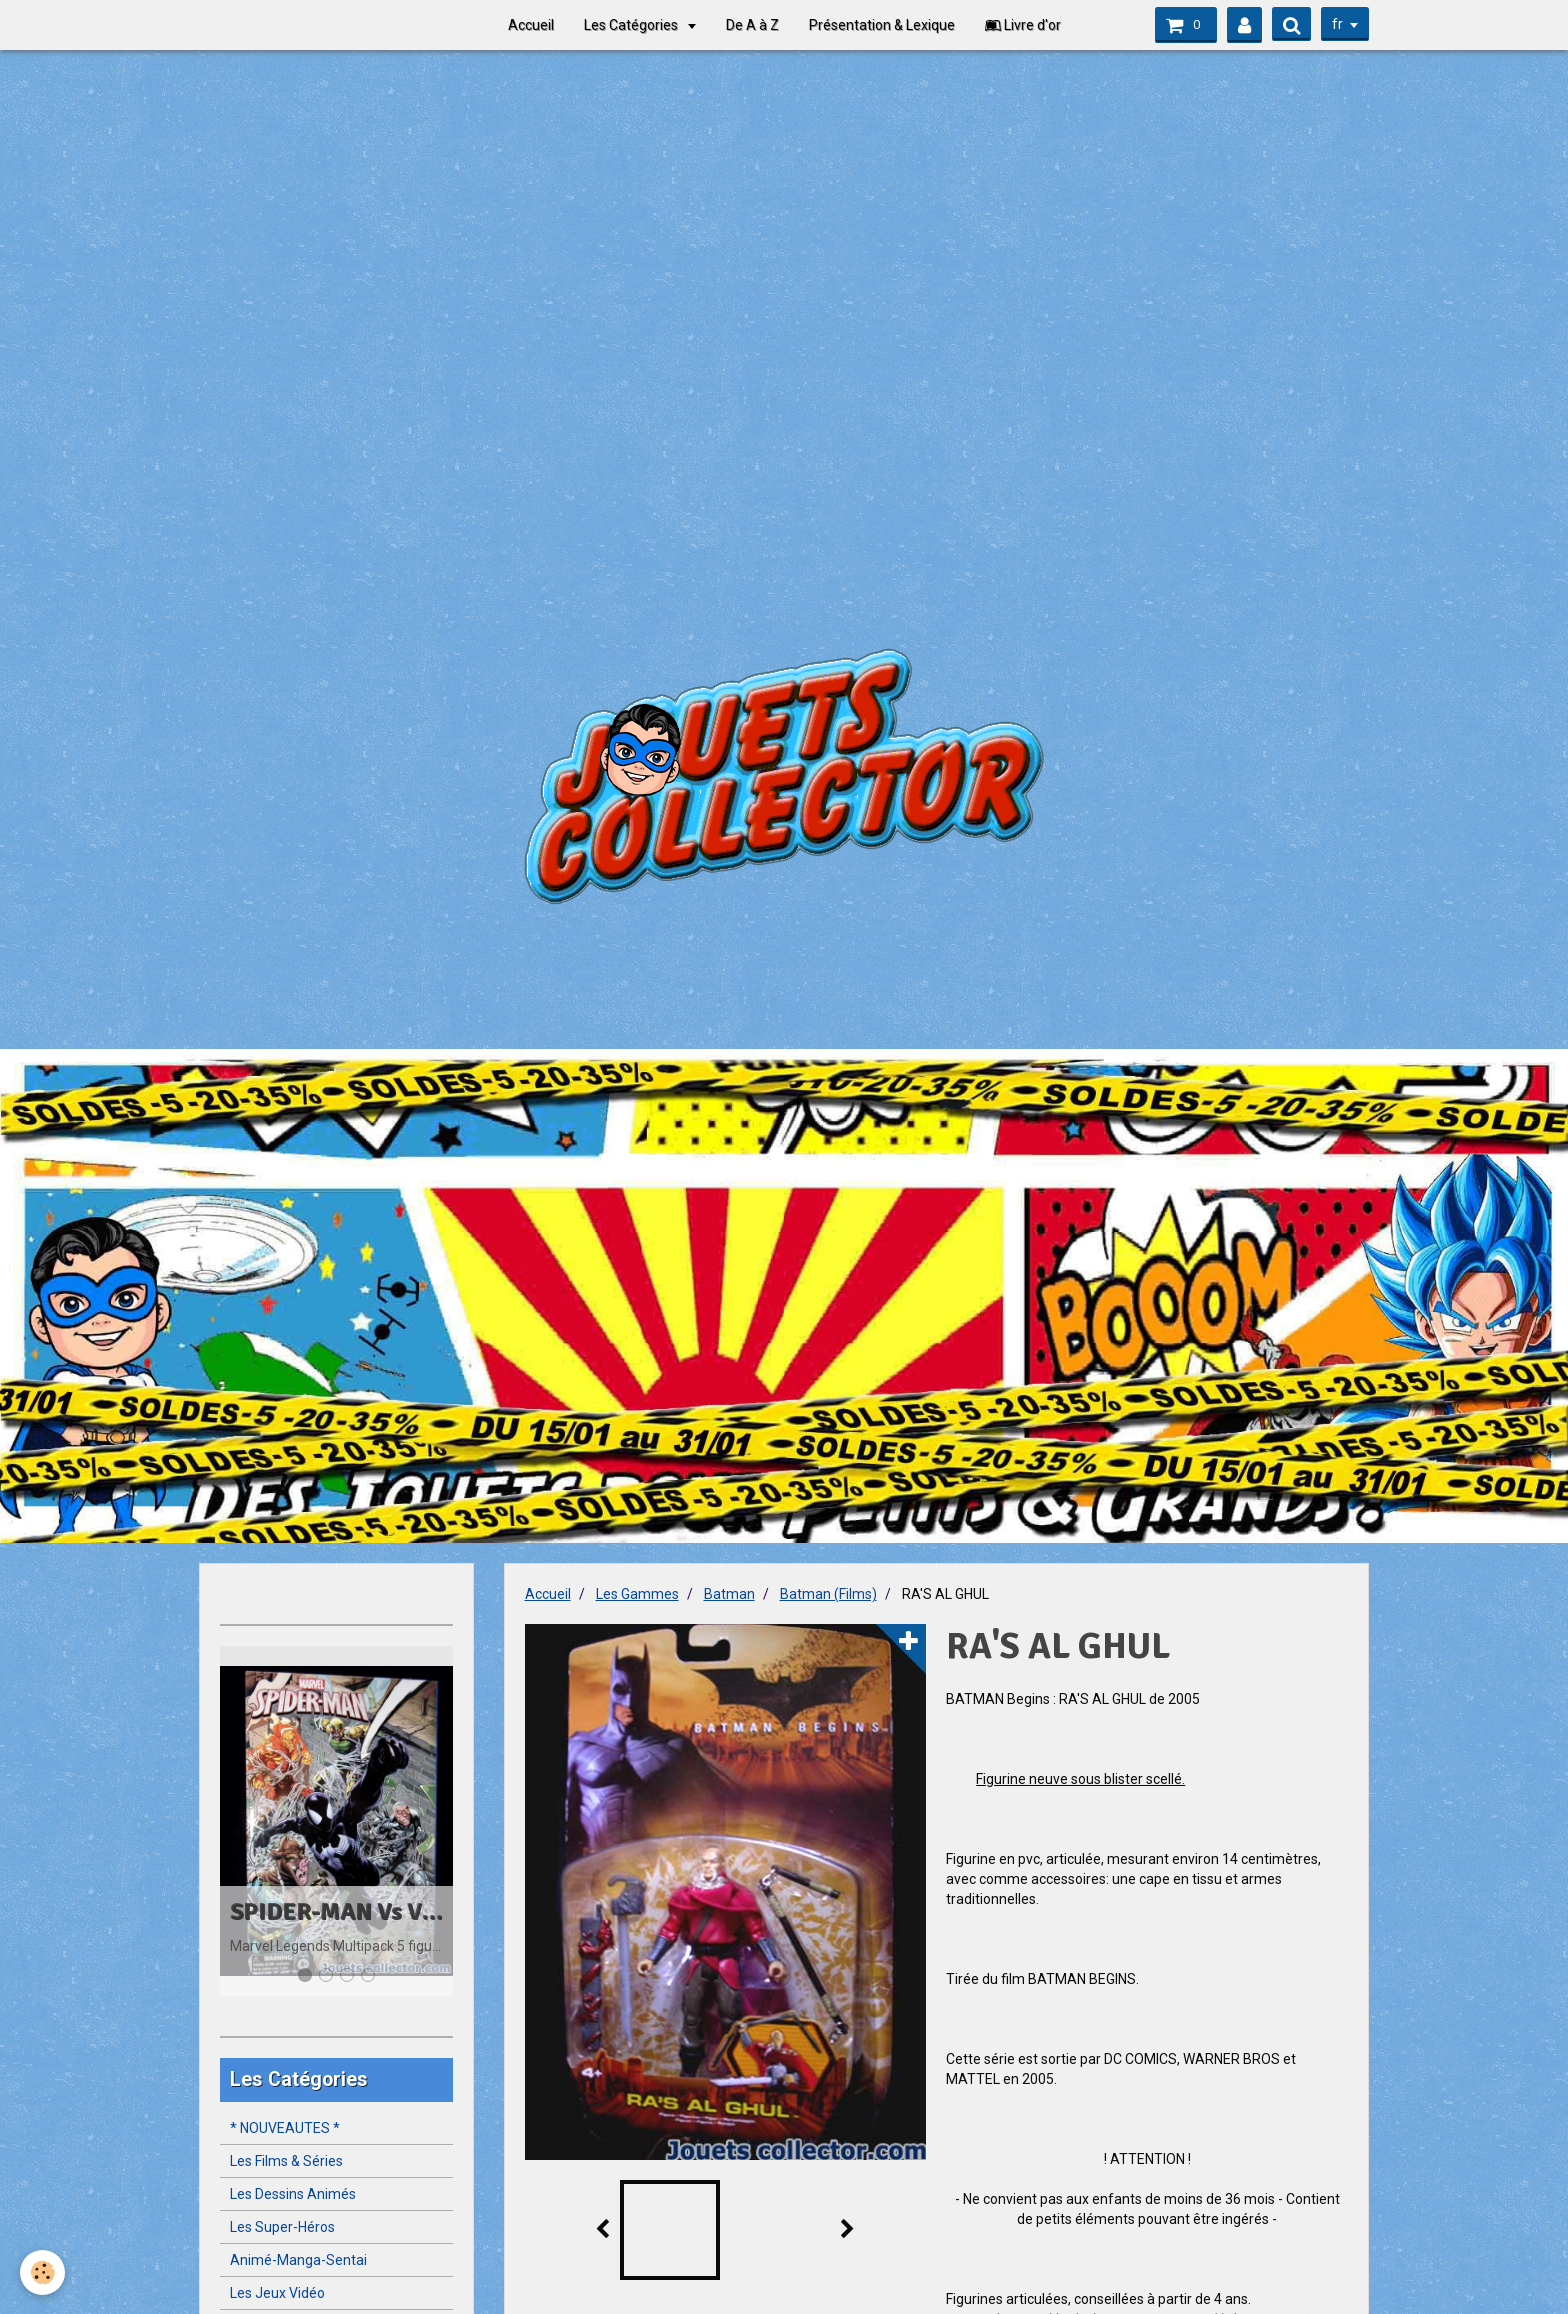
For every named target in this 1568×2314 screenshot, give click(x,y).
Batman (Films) (828, 1594)
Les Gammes (637, 1594)
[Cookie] (42, 2272)
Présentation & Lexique (882, 25)
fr (1337, 24)
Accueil (531, 25)
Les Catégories (632, 25)
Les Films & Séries (286, 2161)
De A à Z (752, 25)
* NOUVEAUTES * (285, 2128)
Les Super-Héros (282, 2227)
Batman (729, 1594)
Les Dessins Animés (293, 2194)
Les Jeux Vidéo (277, 2293)
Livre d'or (1023, 25)
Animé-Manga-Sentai (298, 2260)
